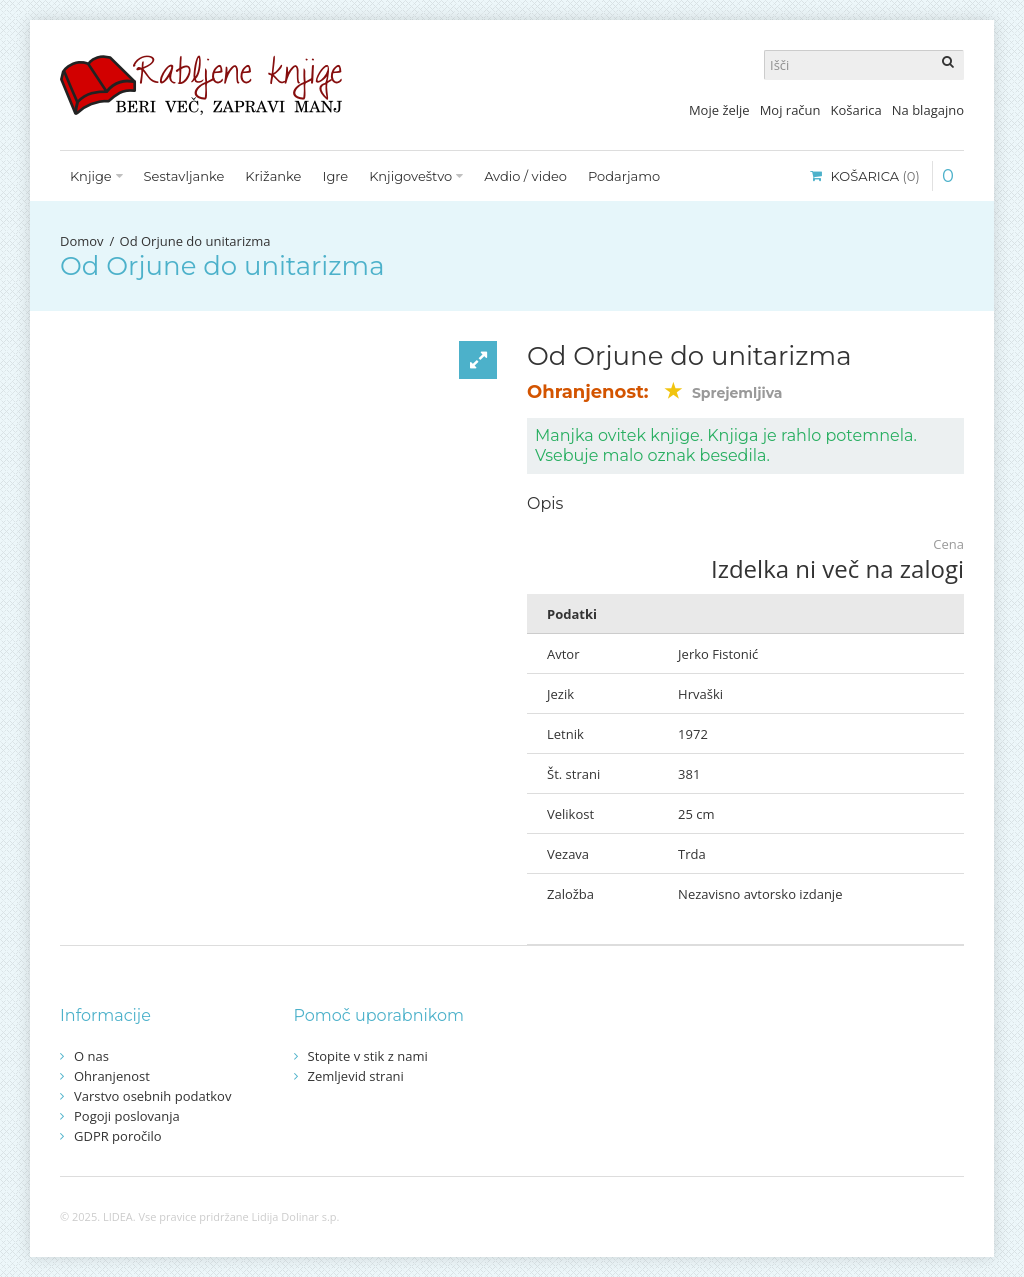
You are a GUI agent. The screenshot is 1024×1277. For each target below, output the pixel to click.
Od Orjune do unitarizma (195, 241)
